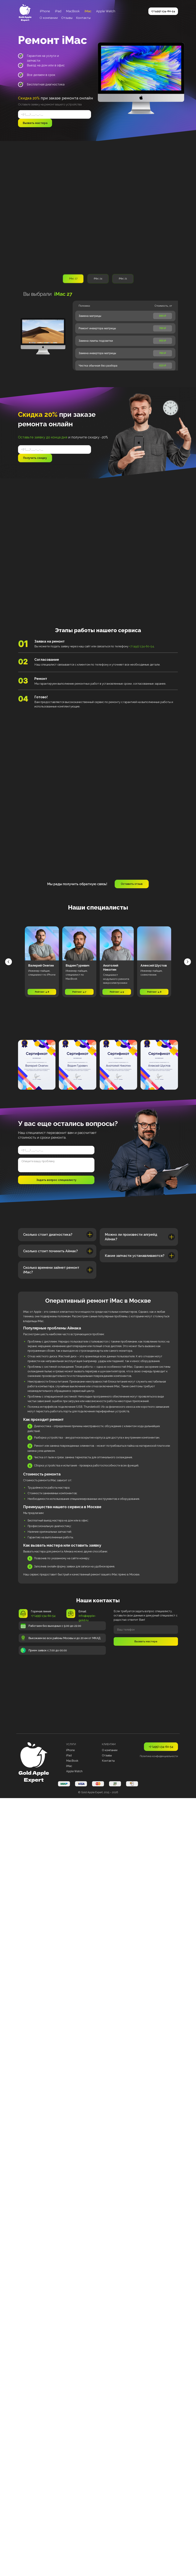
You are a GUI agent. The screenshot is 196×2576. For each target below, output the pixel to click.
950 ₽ (162, 340)
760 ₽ (162, 328)
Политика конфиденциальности (159, 1751)
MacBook (73, 11)
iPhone (45, 11)
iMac (88, 11)
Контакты (83, 18)
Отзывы (66, 18)
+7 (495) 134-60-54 (163, 11)
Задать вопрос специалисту (56, 1175)
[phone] (54, 114)
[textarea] (56, 1160)
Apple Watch (105, 11)
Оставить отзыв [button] (132, 884)
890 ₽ (162, 315)
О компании (49, 18)
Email (87, 1611)
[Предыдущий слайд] (8, 959)
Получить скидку (35, 458)
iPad (58, 11)
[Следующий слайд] (187, 959)
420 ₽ (162, 365)
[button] (125, 316)
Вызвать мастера (35, 123)
